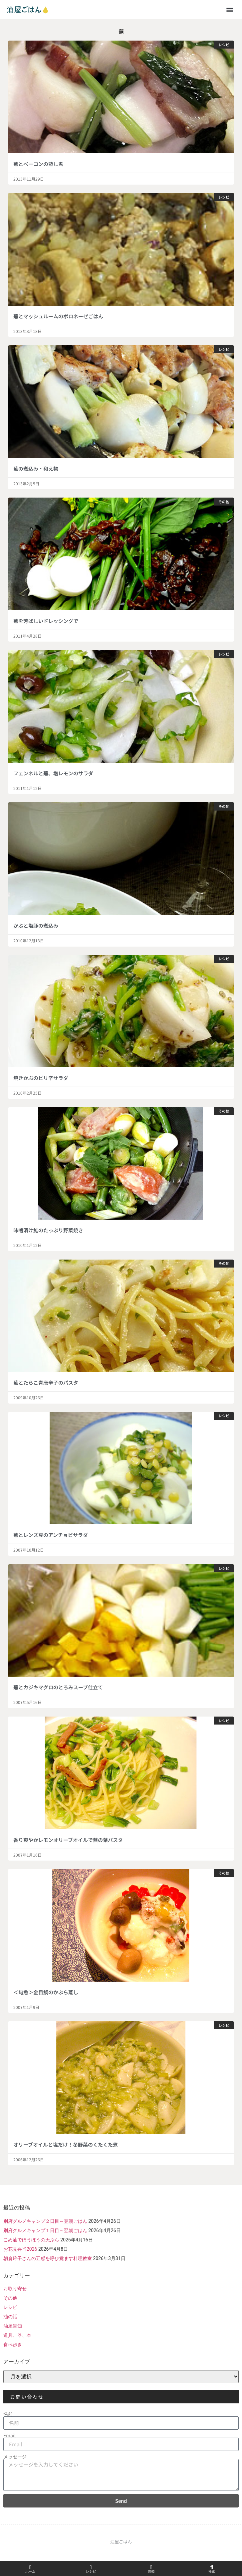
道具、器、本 (17, 2335)
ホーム (30, 2571)
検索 (211, 2571)
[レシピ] (91, 2567)
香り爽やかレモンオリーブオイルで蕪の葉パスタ (68, 1839)
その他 (10, 2298)
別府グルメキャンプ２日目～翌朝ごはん (45, 2221)
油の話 (10, 2316)
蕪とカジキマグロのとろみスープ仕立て (58, 1687)
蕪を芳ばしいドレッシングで (45, 620)
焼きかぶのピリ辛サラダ (40, 1077)
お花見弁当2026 (20, 2249)
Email (9, 2435)
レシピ (10, 2307)
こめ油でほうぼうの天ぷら (31, 2239)
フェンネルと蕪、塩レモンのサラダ (53, 773)
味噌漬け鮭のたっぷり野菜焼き (48, 1230)
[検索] (211, 2567)
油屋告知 (12, 2326)
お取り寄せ (15, 2288)
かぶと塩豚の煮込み (35, 925)
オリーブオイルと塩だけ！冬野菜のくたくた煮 (65, 2144)
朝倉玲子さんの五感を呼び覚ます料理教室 (47, 2258)
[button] (229, 9)
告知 (151, 2571)
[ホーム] (30, 2567)
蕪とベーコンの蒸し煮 (38, 163)
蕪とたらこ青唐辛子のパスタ (45, 1382)
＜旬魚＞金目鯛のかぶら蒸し (45, 1992)
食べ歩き (12, 2344)
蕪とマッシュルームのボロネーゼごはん (58, 316)
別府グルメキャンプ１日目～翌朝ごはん (45, 2230)
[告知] (151, 2567)
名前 (8, 2414)
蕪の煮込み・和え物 (35, 468)
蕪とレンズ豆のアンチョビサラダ (50, 1534)
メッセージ (15, 2456)
